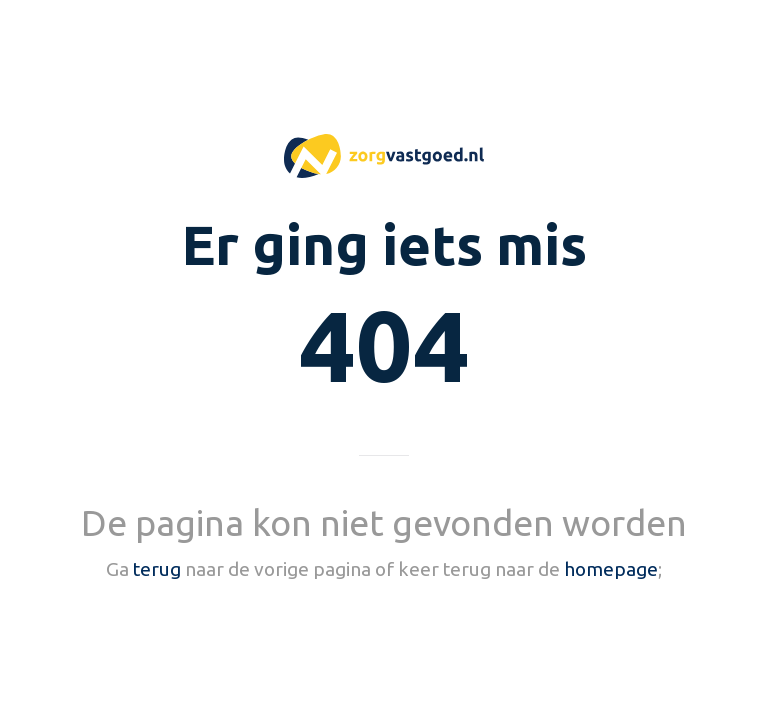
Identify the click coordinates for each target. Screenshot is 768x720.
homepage (611, 569)
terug (157, 569)
